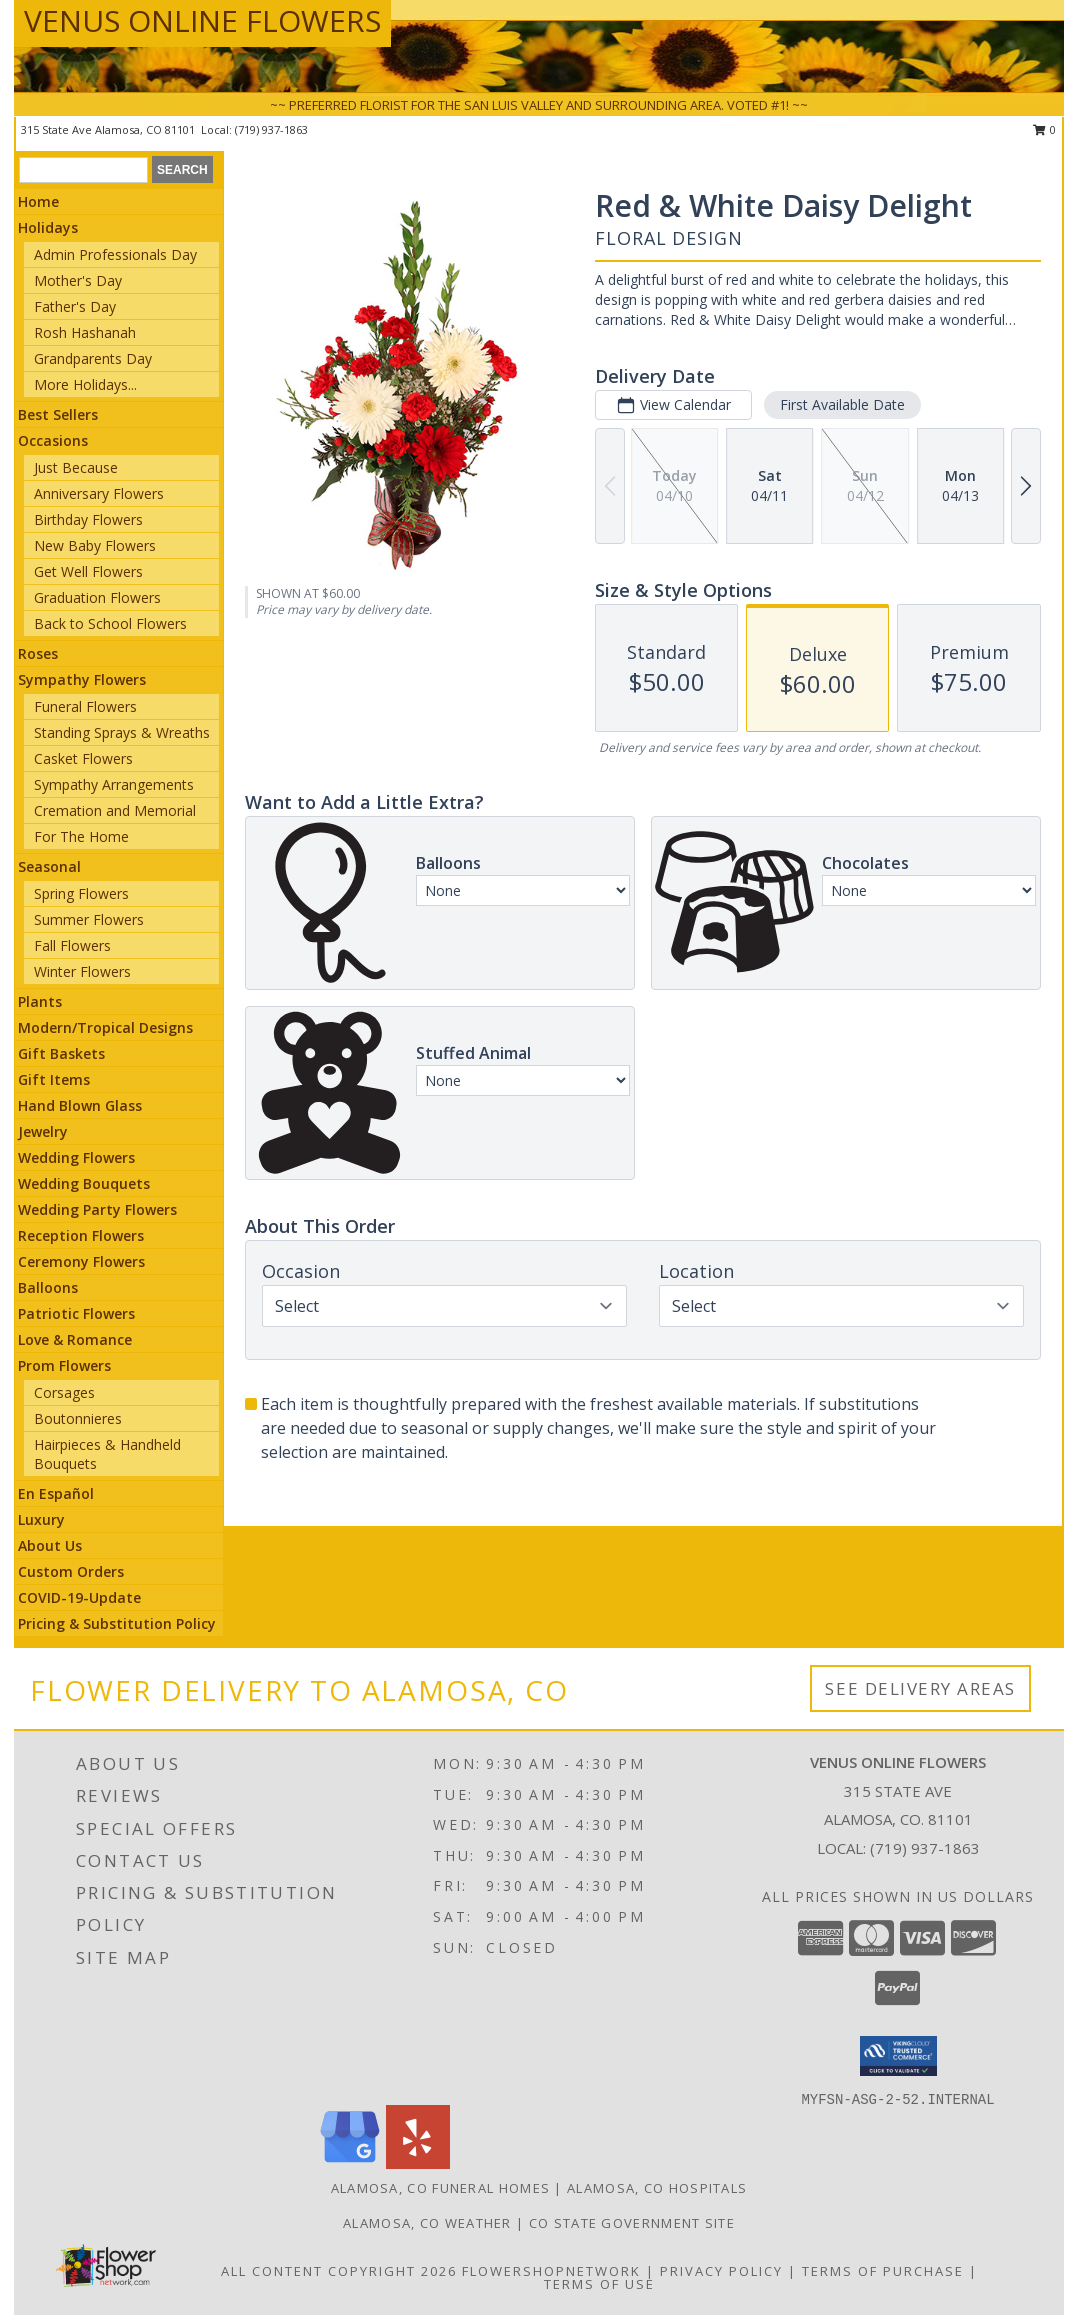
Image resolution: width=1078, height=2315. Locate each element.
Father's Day (75, 306)
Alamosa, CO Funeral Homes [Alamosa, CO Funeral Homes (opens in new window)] (441, 2188)
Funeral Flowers (85, 706)
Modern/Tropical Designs (105, 1027)
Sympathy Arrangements (114, 784)
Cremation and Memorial (115, 810)
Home (38, 201)
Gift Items (54, 1079)
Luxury (41, 1519)
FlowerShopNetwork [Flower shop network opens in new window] (551, 2271)
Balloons (48, 1287)
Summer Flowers (89, 919)
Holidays (48, 227)
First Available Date (842, 404)
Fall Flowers (72, 945)
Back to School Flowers (110, 623)
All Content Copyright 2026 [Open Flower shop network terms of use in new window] (339, 2271)
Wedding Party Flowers (97, 1209)
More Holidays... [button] (85, 384)
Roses (38, 653)
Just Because (76, 467)
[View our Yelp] (418, 2163)
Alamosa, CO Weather (427, 2223)
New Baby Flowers (95, 545)
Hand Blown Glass (80, 1105)
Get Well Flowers (88, 571)
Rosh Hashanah (85, 332)
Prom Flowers (64, 1365)
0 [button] (1044, 129)
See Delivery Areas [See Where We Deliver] (920, 1688)
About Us (50, 1545)
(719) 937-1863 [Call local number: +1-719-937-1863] (271, 129)
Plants (40, 1001)
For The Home (81, 836)
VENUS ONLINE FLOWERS (202, 20)
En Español (56, 1493)
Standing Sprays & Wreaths (122, 732)
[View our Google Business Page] (350, 2163)
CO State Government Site (632, 2223)
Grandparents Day (93, 358)
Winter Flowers (82, 971)
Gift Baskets (61, 1053)
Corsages (64, 1392)
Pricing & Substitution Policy (117, 1623)
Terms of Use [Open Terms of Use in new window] (599, 2284)
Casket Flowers (83, 758)
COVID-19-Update (79, 1597)
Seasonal (49, 866)
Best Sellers (58, 414)
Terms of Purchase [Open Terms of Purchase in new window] (883, 2271)
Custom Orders (71, 1571)
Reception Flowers (81, 1235)
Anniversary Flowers (99, 493)
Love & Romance (75, 1339)
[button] (898, 2056)
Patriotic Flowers (76, 1313)
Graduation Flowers (97, 597)
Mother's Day (78, 280)
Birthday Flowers (88, 519)
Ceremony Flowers (81, 1261)
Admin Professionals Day (115, 254)
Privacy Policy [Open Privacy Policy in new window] (721, 2271)
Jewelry (43, 1131)
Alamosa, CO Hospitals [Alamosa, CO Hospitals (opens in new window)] (657, 2188)
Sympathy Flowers (82, 679)
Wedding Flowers (76, 1157)
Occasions (53, 440)
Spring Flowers (81, 893)
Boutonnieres (78, 1418)
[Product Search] (83, 170)
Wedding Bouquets (84, 1183)
